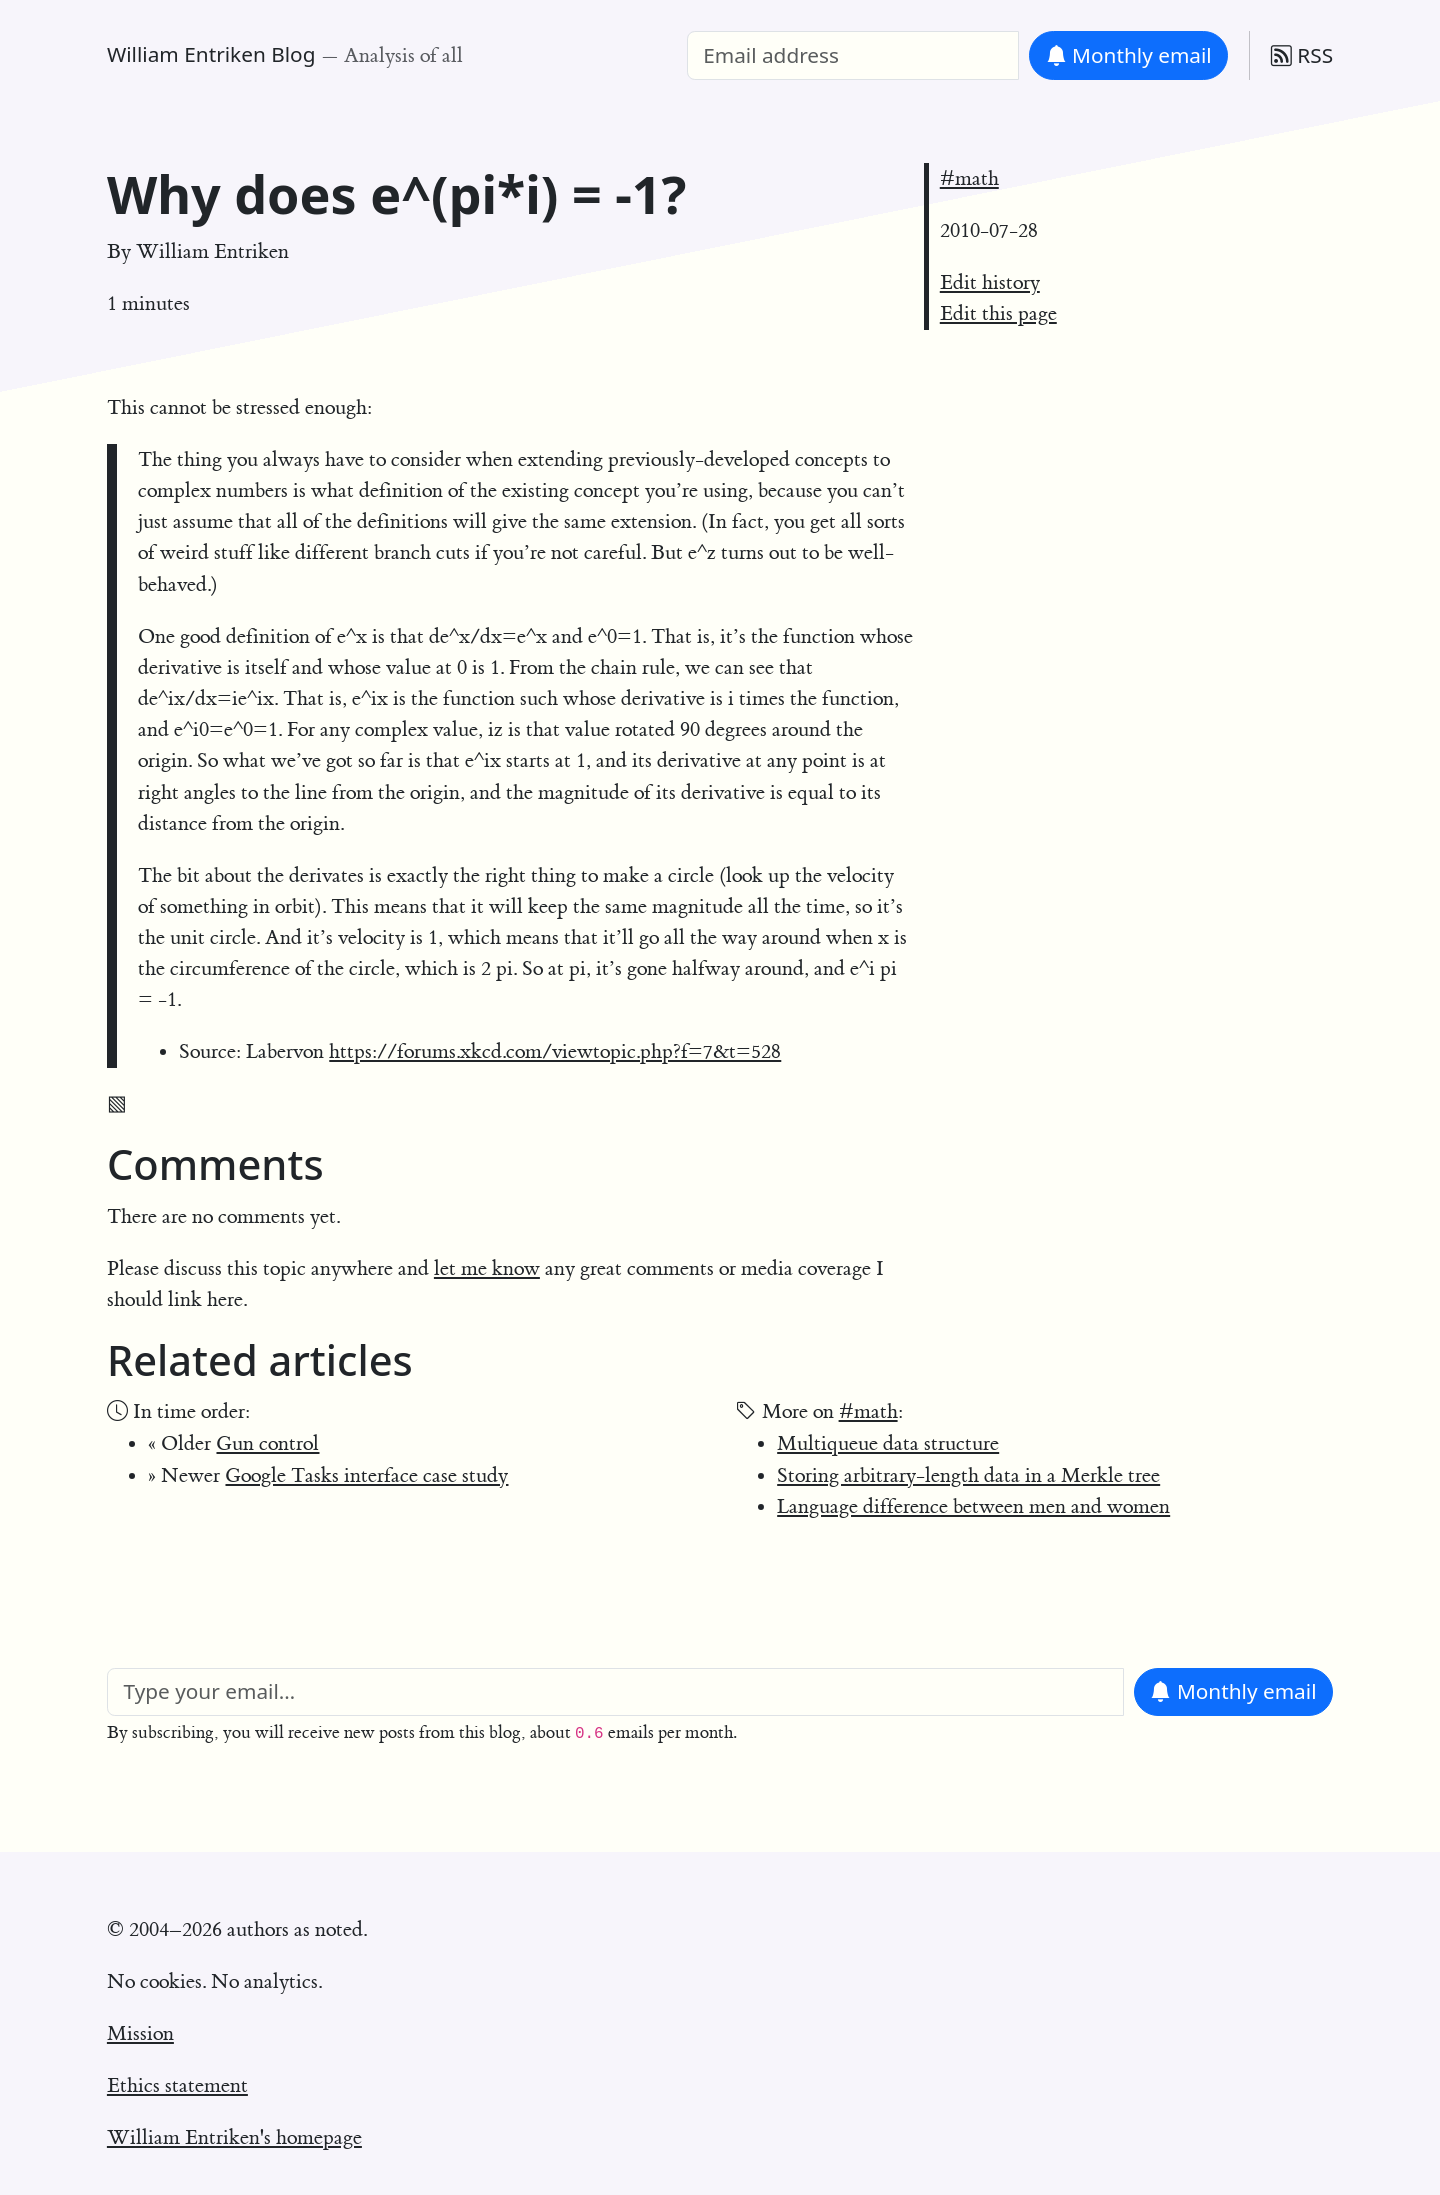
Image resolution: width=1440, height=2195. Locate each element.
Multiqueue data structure (888, 1443)
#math (969, 178)
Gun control (267, 1443)
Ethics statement (177, 2085)
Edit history (990, 282)
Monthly (1129, 55)
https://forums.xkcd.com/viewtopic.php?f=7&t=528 (555, 1051)
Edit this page (998, 313)
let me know (487, 1268)
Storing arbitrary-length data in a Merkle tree (968, 1475)
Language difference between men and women (973, 1506)
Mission (140, 2033)
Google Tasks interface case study (366, 1475)
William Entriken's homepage (234, 2137)
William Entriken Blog (211, 54)
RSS (1302, 55)
